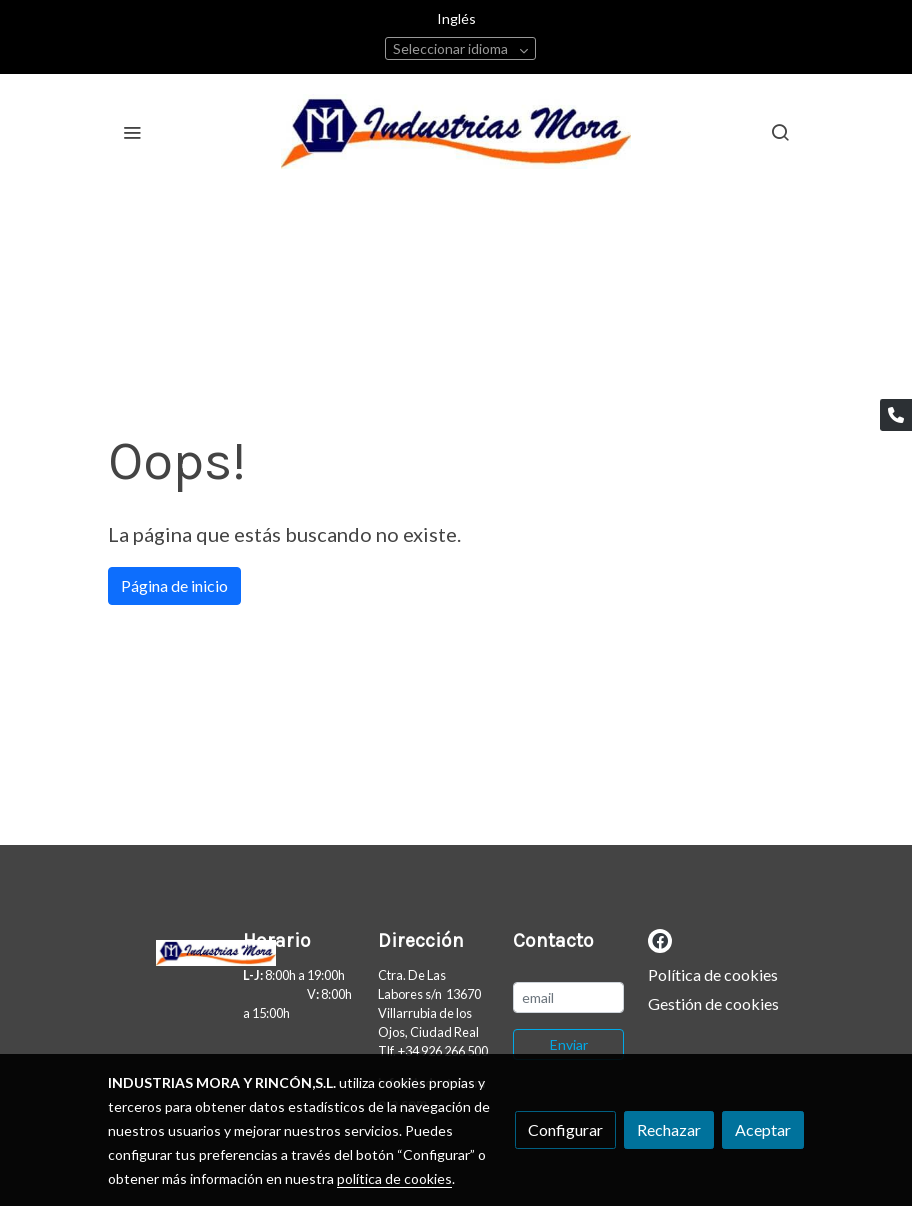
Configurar (565, 1129)
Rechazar (669, 1129)
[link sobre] (163, 949)
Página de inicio (174, 585)
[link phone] (896, 415)
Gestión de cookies (713, 1003)
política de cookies (394, 1178)
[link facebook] (660, 940)
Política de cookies (713, 974)
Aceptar (763, 1129)
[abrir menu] (132, 132)
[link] (456, 131)
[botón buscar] (780, 132)
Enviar (569, 1044)
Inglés (456, 18)
